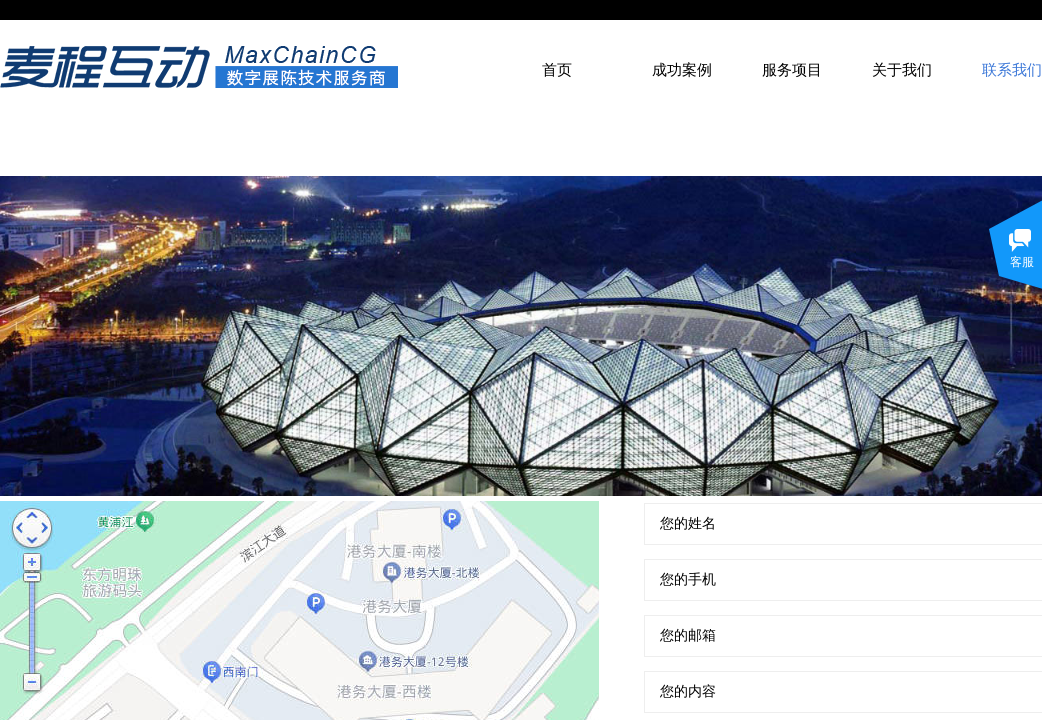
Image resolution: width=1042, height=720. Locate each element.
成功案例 (682, 70)
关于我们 (902, 70)
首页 (557, 70)
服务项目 (792, 70)
